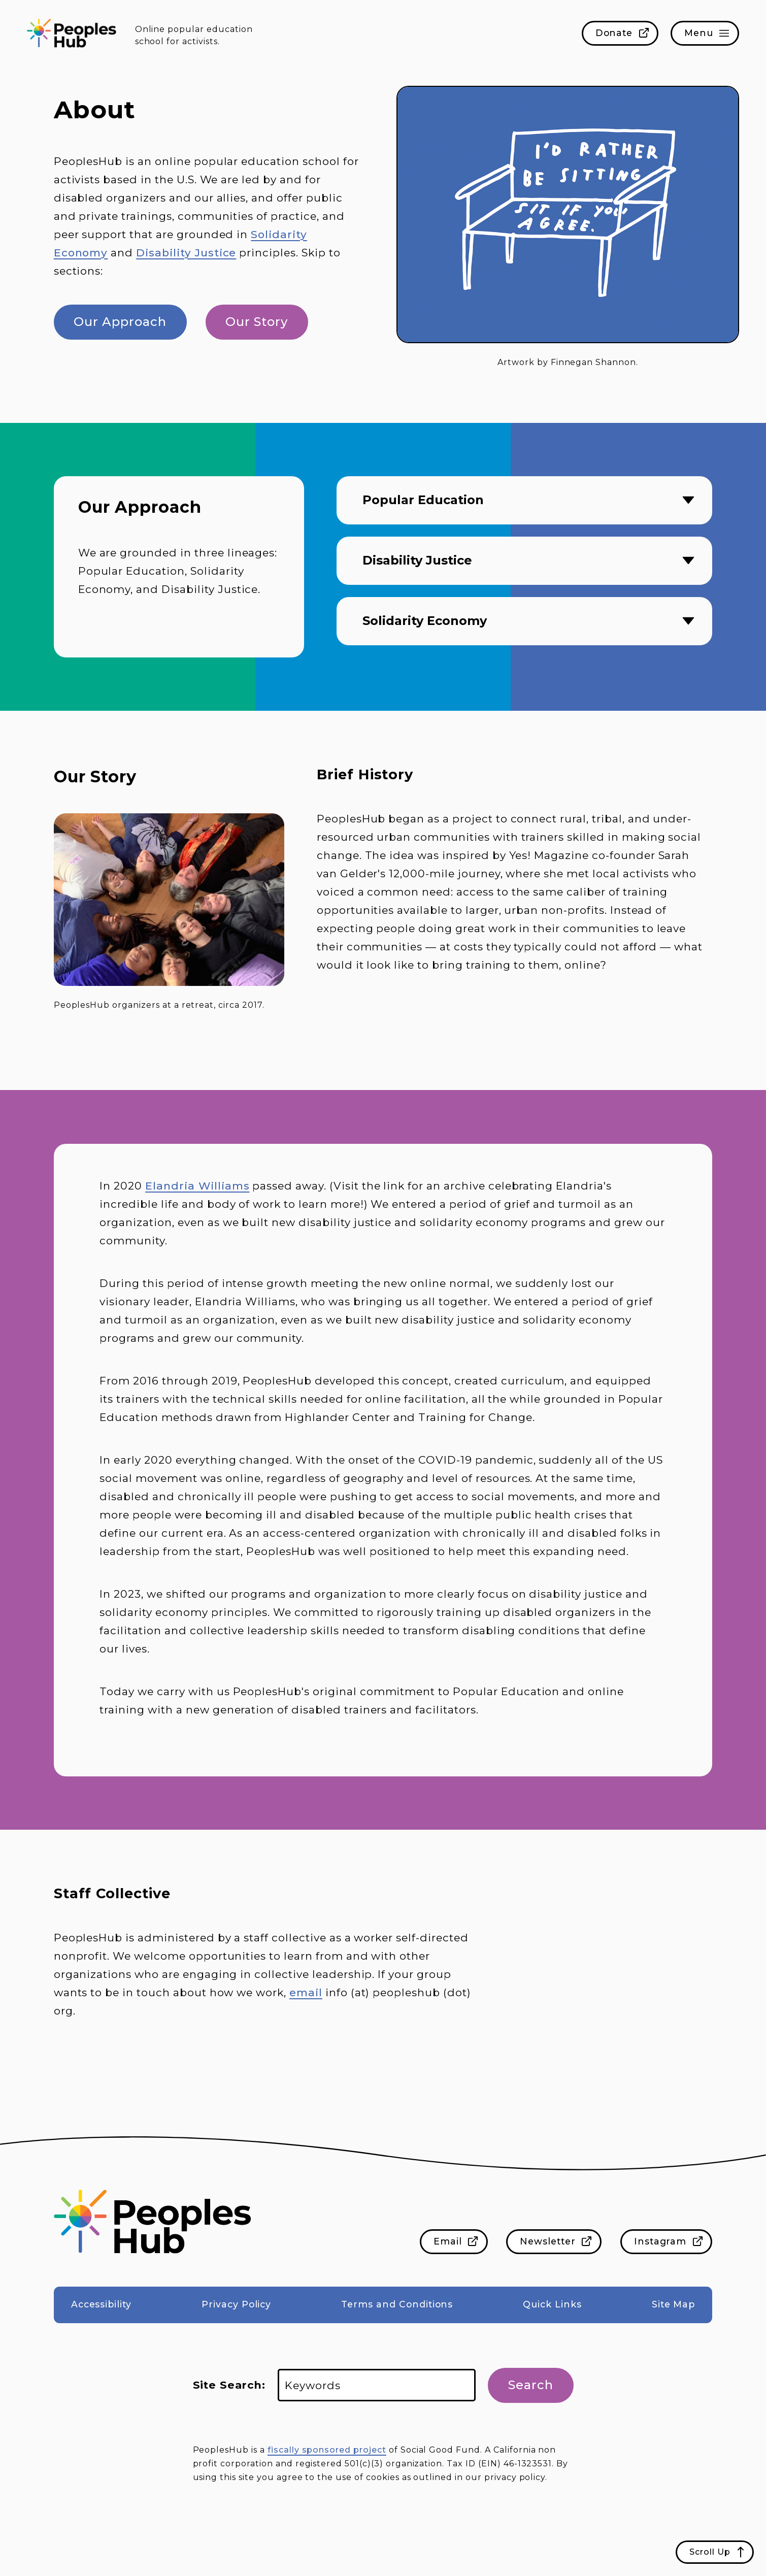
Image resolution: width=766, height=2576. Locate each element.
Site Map (673, 2304)
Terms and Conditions (397, 2304)
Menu (698, 32)
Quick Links (552, 2304)
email (305, 1992)
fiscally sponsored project (327, 2450)
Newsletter (548, 2241)
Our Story (256, 321)
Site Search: (229, 2385)
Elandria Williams (197, 1185)
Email (448, 2241)
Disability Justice (186, 252)
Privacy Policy (236, 2304)
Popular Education (423, 499)
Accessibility (101, 2304)
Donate (614, 32)
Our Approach (120, 321)
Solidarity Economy (424, 620)
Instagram (660, 2241)
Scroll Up (709, 2552)
